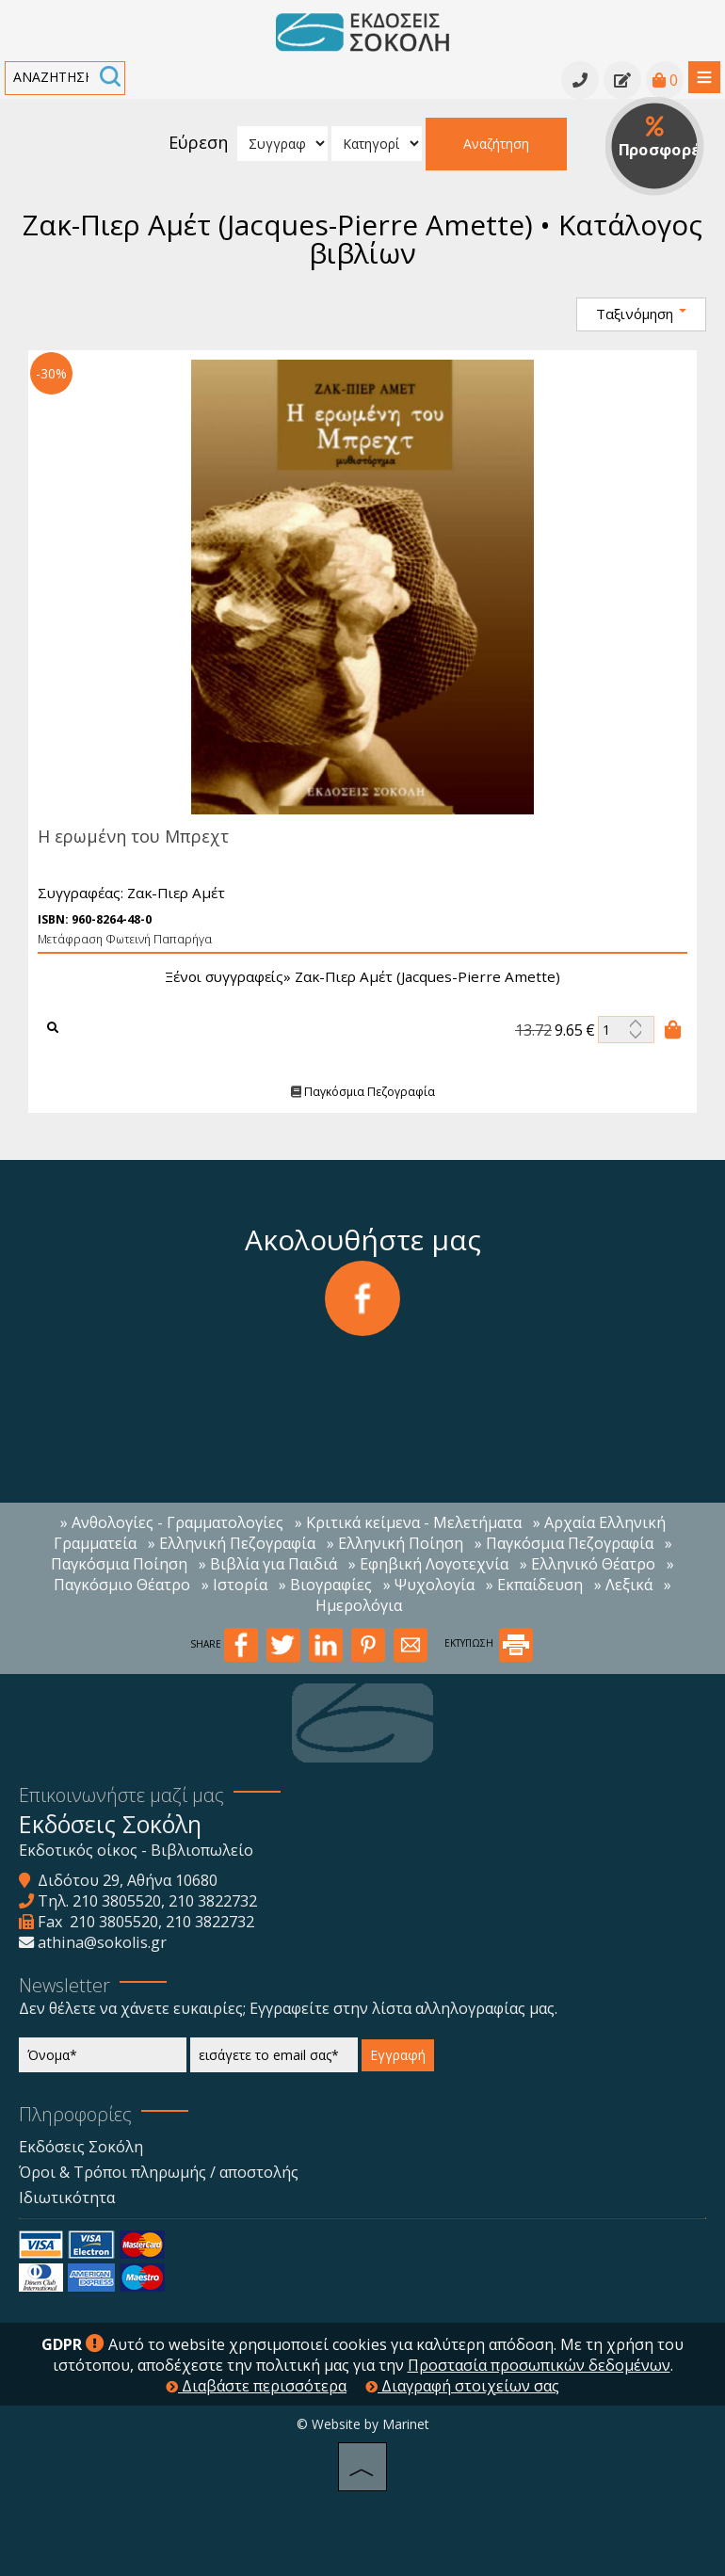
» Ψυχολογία (429, 1584)
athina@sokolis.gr (102, 1942)
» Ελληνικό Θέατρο (587, 1564)
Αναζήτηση (496, 144)
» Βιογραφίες (325, 1584)
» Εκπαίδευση (534, 1584)
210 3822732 (213, 1901)
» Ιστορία (234, 1584)
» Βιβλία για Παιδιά (268, 1564)
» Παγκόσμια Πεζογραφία (564, 1543)
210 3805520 (116, 1901)
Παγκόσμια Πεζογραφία (360, 1092)
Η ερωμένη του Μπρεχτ (131, 836)
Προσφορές (661, 138)
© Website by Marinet (363, 2424)
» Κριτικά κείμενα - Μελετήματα (408, 1522)
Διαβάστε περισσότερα (256, 2385)
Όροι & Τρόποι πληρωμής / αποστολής (158, 2172)
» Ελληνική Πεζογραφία (231, 1543)
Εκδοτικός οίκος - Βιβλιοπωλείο (136, 1850)
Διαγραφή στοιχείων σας (462, 2385)
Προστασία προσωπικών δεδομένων (539, 2365)
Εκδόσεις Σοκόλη (81, 2146)
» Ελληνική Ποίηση (395, 1543)
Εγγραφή (398, 2055)
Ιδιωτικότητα (67, 2197)
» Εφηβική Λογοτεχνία (428, 1564)
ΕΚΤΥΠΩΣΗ (488, 1643)
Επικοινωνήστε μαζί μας (121, 1795)
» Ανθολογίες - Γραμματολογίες (171, 1522)
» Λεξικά (623, 1584)
